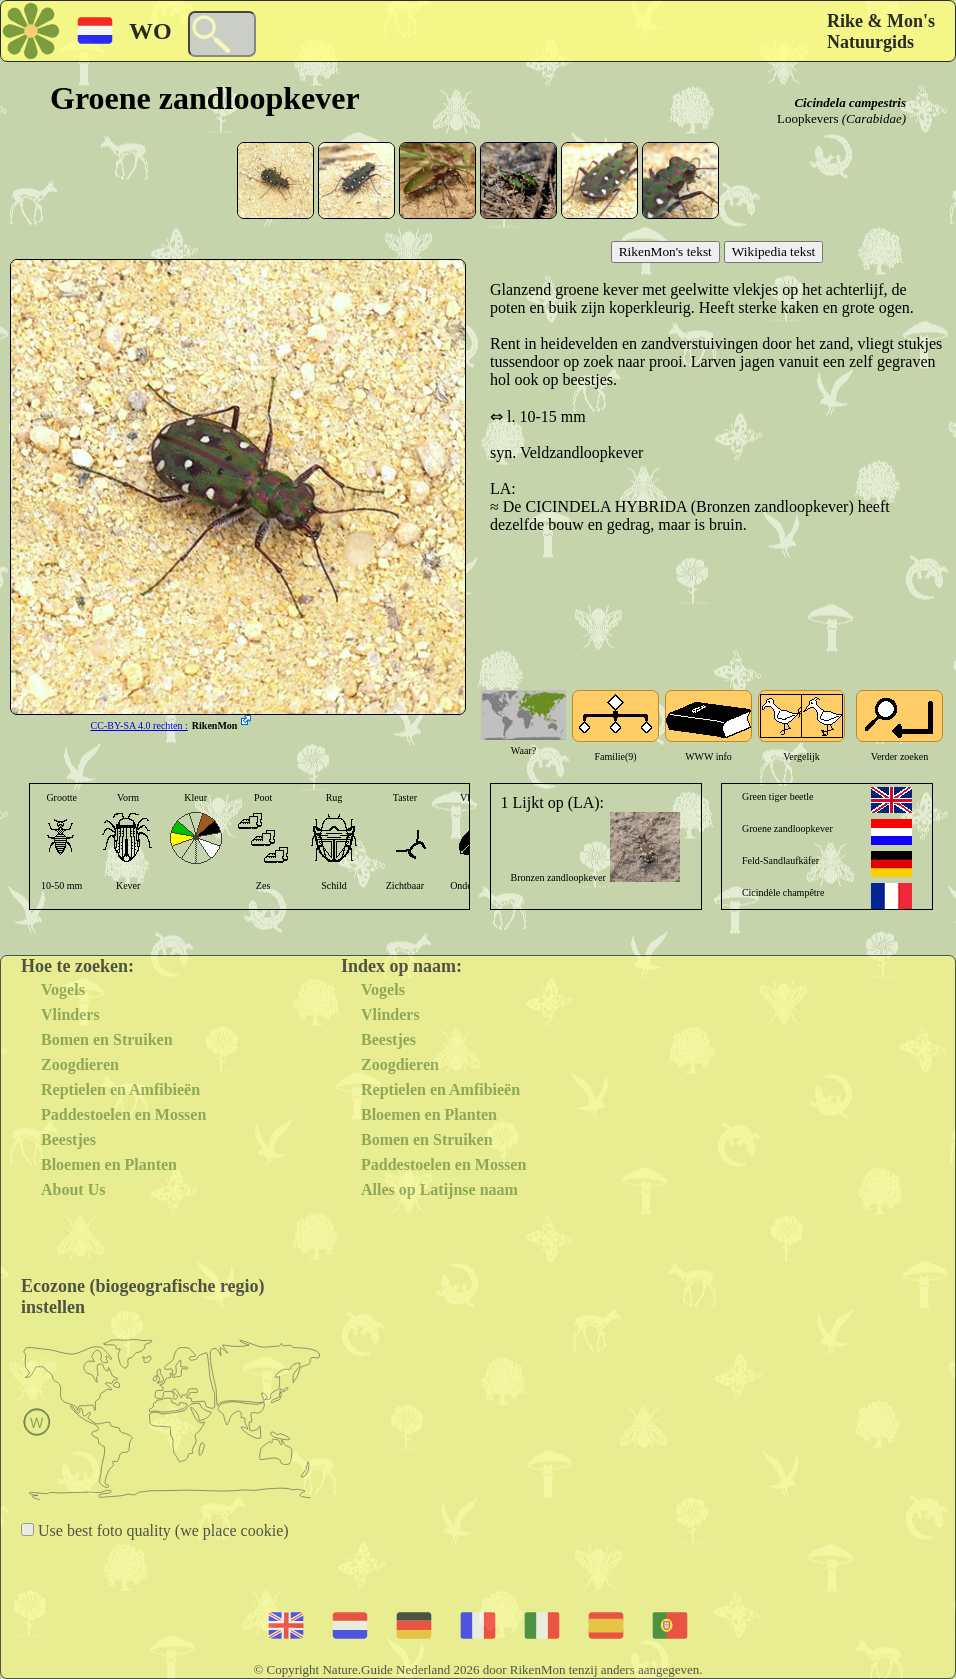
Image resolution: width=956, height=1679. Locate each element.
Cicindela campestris (850, 102)
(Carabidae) (874, 118)
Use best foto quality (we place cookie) (161, 1530)
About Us (73, 1189)
